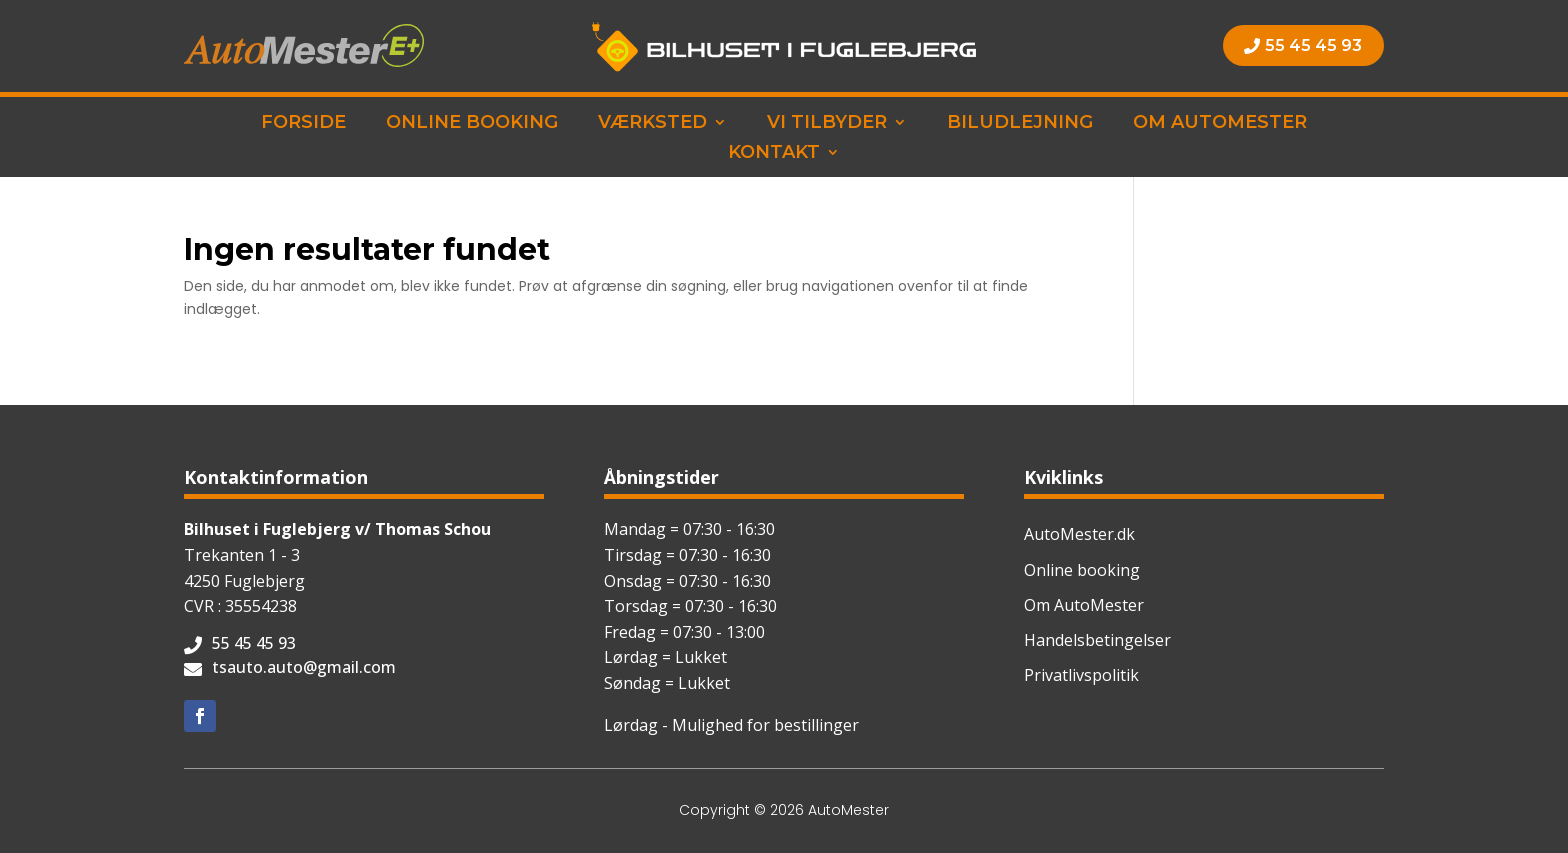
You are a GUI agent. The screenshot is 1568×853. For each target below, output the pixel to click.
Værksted (652, 124)
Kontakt (774, 154)
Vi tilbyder (827, 124)
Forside (303, 124)
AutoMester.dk (1079, 534)
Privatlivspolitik (1081, 675)
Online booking (472, 124)
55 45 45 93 (1313, 45)
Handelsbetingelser (1097, 640)
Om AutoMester (1220, 124)
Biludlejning (1020, 124)
